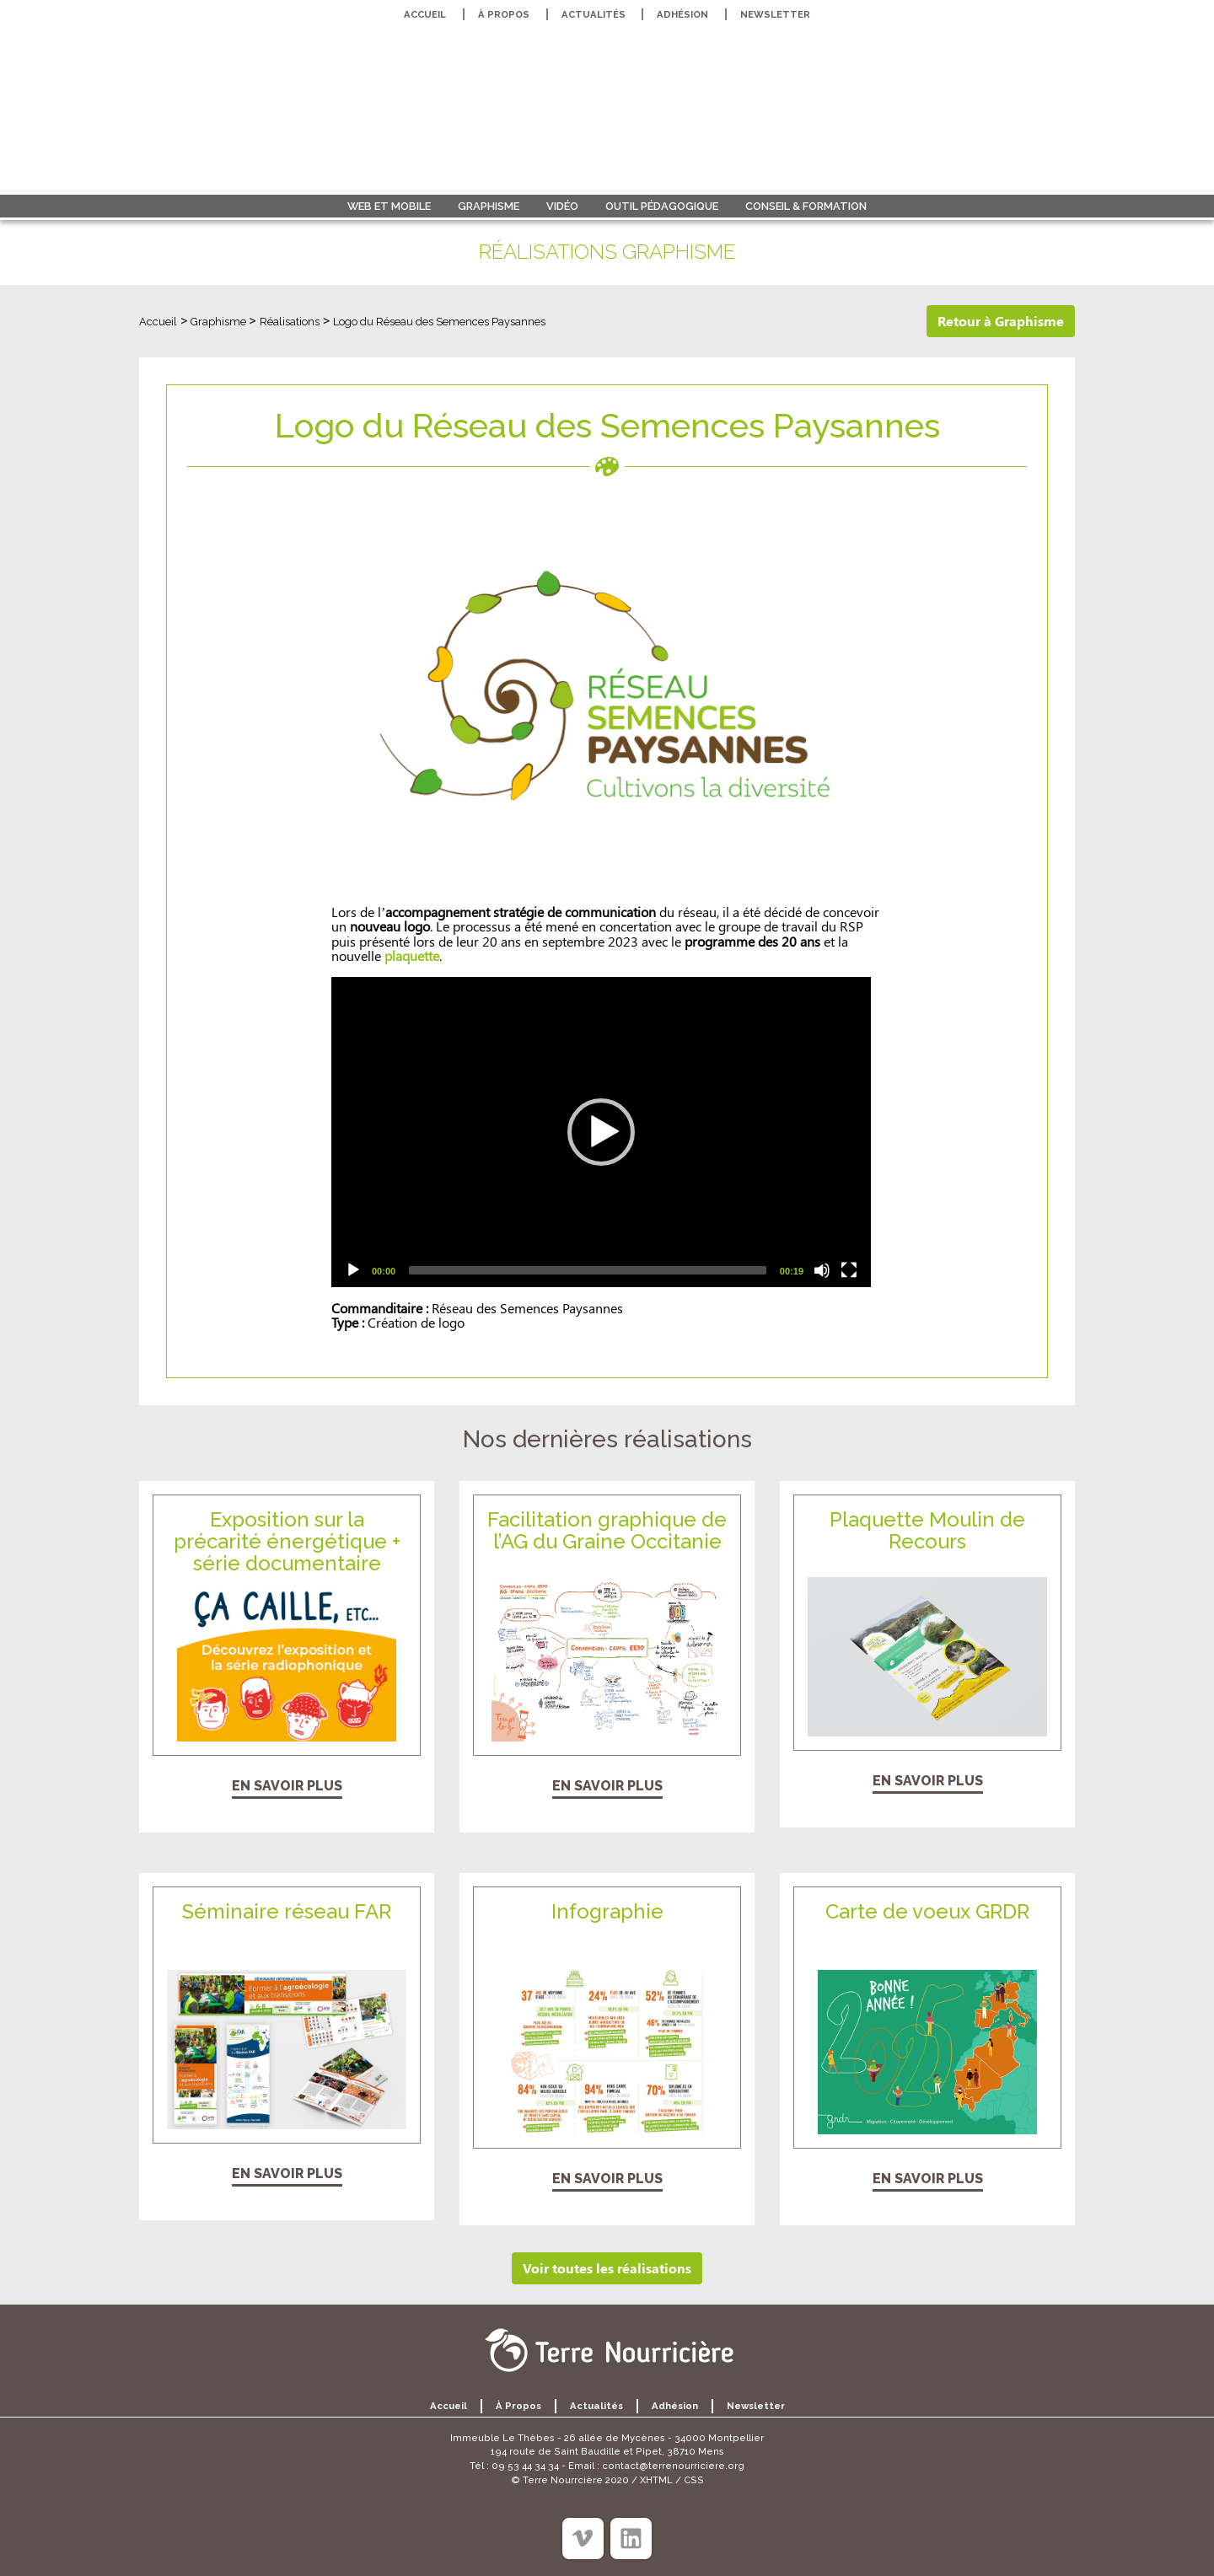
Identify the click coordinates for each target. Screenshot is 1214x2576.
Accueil (425, 14)
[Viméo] (583, 2538)
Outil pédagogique (661, 206)
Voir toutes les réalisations (607, 2268)
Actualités (593, 14)
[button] (601, 1132)
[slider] (587, 1270)
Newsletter (775, 14)
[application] (601, 1132)
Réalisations (290, 321)
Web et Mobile (389, 206)
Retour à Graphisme (1000, 321)
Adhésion (682, 14)
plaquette (411, 955)
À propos (503, 14)
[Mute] (822, 1270)
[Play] (353, 1270)
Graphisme (488, 206)
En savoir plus (287, 1786)
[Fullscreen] (849, 1270)
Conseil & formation (806, 206)
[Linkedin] (631, 2538)
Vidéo (562, 206)
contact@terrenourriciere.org (673, 2465)
